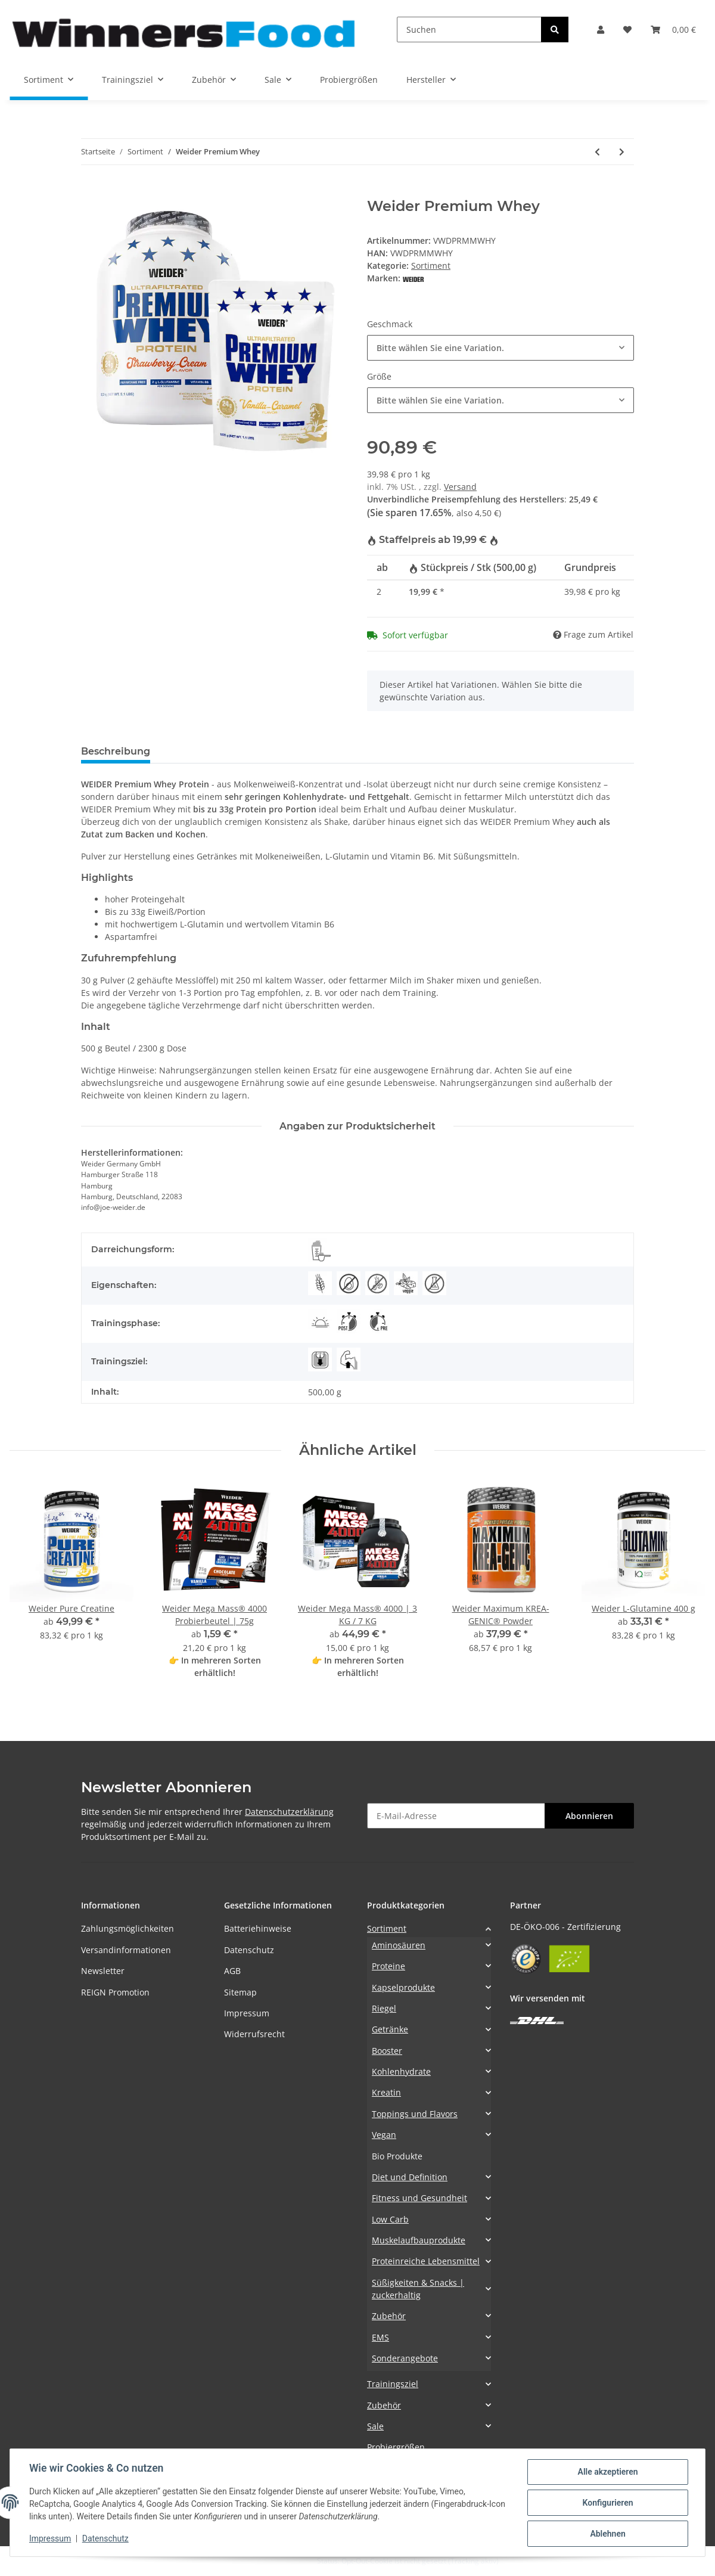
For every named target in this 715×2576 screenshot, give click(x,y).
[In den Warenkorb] (90, 191)
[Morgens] (320, 1321)
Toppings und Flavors (415, 2113)
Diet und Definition (409, 2177)
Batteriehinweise (257, 1928)
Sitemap (240, 1992)
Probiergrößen (396, 2447)
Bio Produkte (397, 2156)
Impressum (246, 2013)
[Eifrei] (348, 1283)
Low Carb (390, 2219)
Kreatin (386, 2092)
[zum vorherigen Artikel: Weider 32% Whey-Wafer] (597, 152)
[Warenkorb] (673, 29)
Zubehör (389, 2315)
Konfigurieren (607, 2502)
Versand (460, 486)
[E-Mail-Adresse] (456, 1816)
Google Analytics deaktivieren (266, 2561)
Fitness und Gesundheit (419, 2197)
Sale (375, 2426)
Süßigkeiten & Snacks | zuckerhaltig (418, 2289)
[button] (600, 29)
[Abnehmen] (320, 1359)
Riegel (384, 2008)
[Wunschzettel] (627, 29)
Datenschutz (249, 1950)
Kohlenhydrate (401, 2071)
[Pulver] (320, 1250)
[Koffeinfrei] (377, 1283)
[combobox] (500, 348)
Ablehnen (607, 2533)
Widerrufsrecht (254, 2034)
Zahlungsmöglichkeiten (127, 1928)
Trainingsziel (392, 2383)
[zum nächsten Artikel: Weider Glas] (622, 152)
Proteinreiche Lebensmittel (426, 2261)
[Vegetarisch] (406, 1283)
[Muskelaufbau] (348, 1359)
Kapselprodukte (403, 1987)
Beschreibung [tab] (115, 751)
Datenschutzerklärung (289, 1811)
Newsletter (103, 1970)
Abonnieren (589, 1815)
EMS (380, 2337)
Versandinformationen (126, 1950)
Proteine (388, 1966)
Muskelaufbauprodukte (418, 2240)
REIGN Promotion (115, 1992)
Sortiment (430, 265)
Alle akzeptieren (607, 2471)
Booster (387, 2050)
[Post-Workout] (348, 1321)
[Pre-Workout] (377, 1321)
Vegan (384, 2134)
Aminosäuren (398, 1945)
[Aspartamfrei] (434, 1283)
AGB (232, 1970)
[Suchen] (469, 29)
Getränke (390, 2029)
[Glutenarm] (320, 1283)
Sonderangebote (405, 2358)
